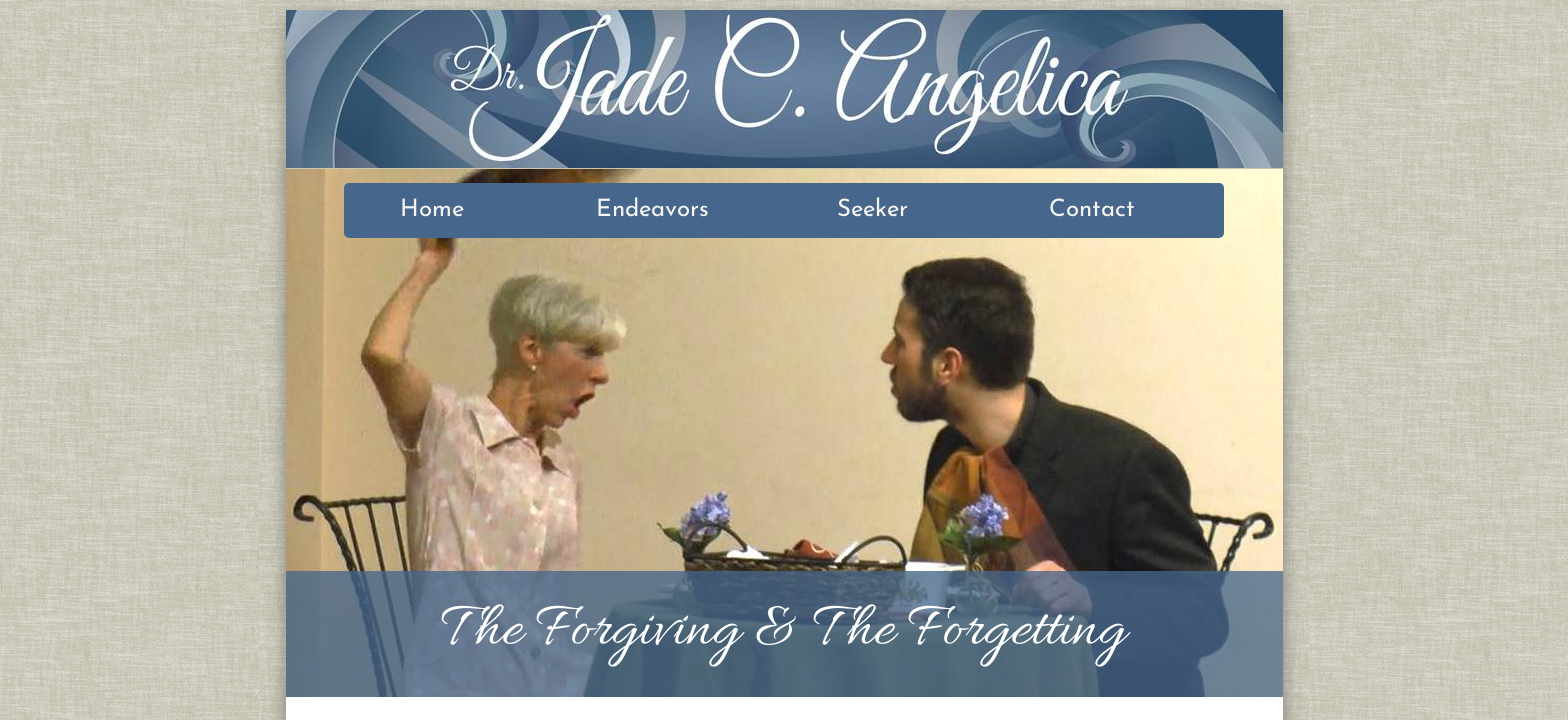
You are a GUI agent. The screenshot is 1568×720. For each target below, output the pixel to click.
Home (432, 210)
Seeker (872, 210)
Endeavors (652, 210)
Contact (1092, 210)
